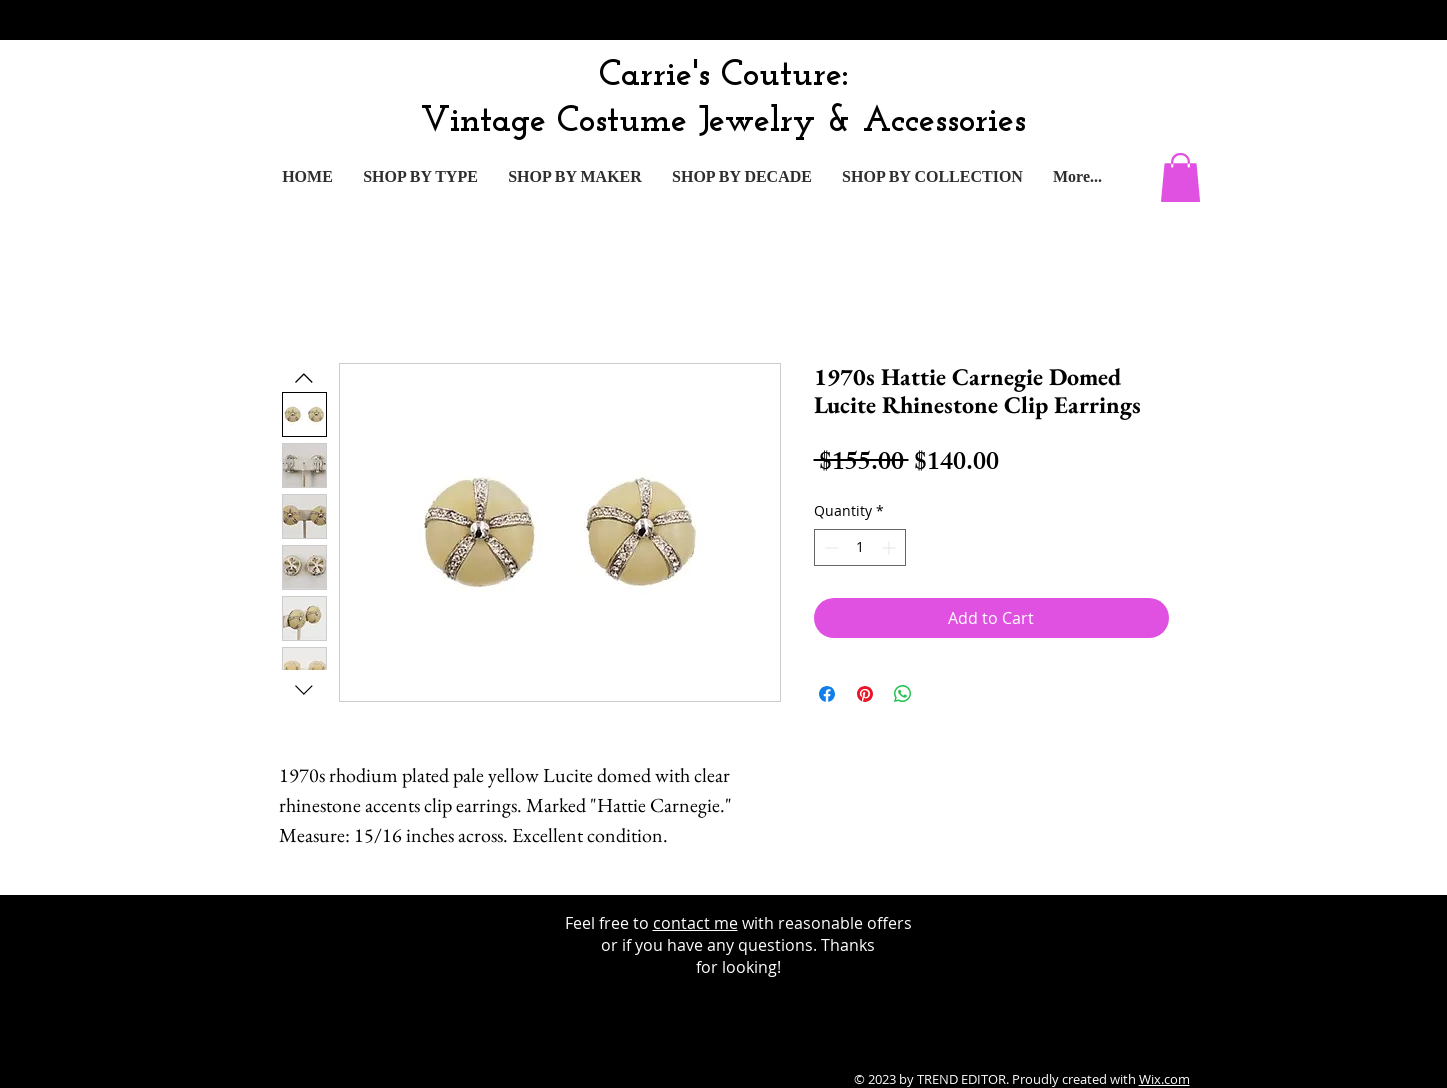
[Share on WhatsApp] (903, 694)
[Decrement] (829, 547)
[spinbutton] (860, 547)
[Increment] (890, 547)
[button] (1180, 177)
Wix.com (1164, 1079)
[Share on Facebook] (827, 694)
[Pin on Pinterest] (865, 694)
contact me (695, 923)
